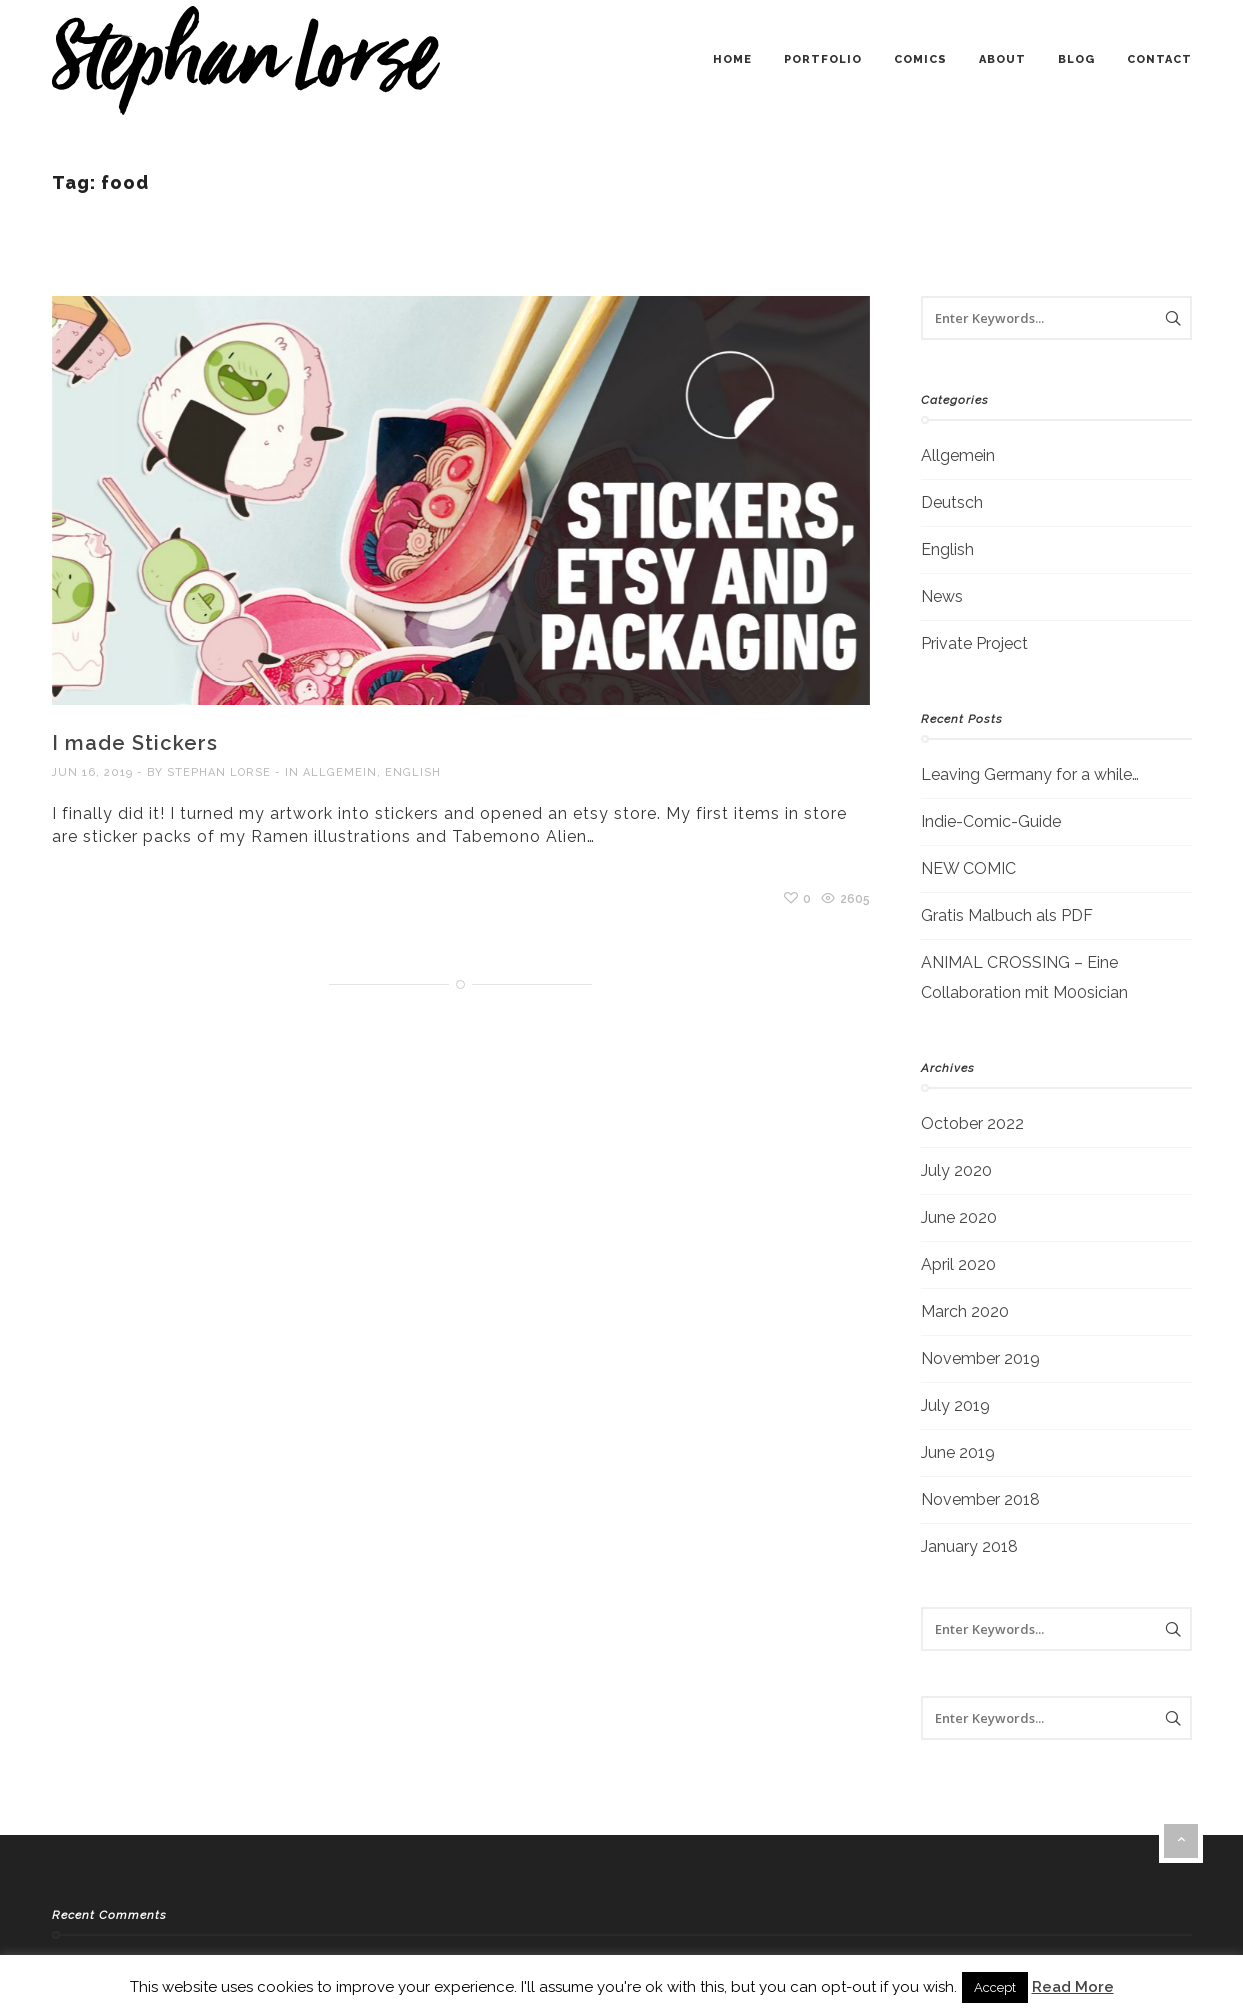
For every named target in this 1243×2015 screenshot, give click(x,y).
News (942, 596)
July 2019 (955, 1405)
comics (920, 59)
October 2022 (972, 1123)
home (732, 59)
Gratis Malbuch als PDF (1007, 915)
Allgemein (340, 772)
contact (1159, 59)
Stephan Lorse (219, 772)
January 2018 (969, 1546)
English (413, 772)
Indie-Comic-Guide (991, 821)
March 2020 (965, 1311)
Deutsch (952, 502)
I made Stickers (135, 743)
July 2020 (956, 1170)
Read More (1073, 1987)
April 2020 (958, 1264)
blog (1076, 59)
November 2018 (980, 1499)
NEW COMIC (968, 868)
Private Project (974, 643)
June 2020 (959, 1217)
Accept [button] (995, 1987)
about (1002, 59)
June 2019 (958, 1452)
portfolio (823, 59)
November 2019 (980, 1358)
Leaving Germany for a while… (1030, 774)
